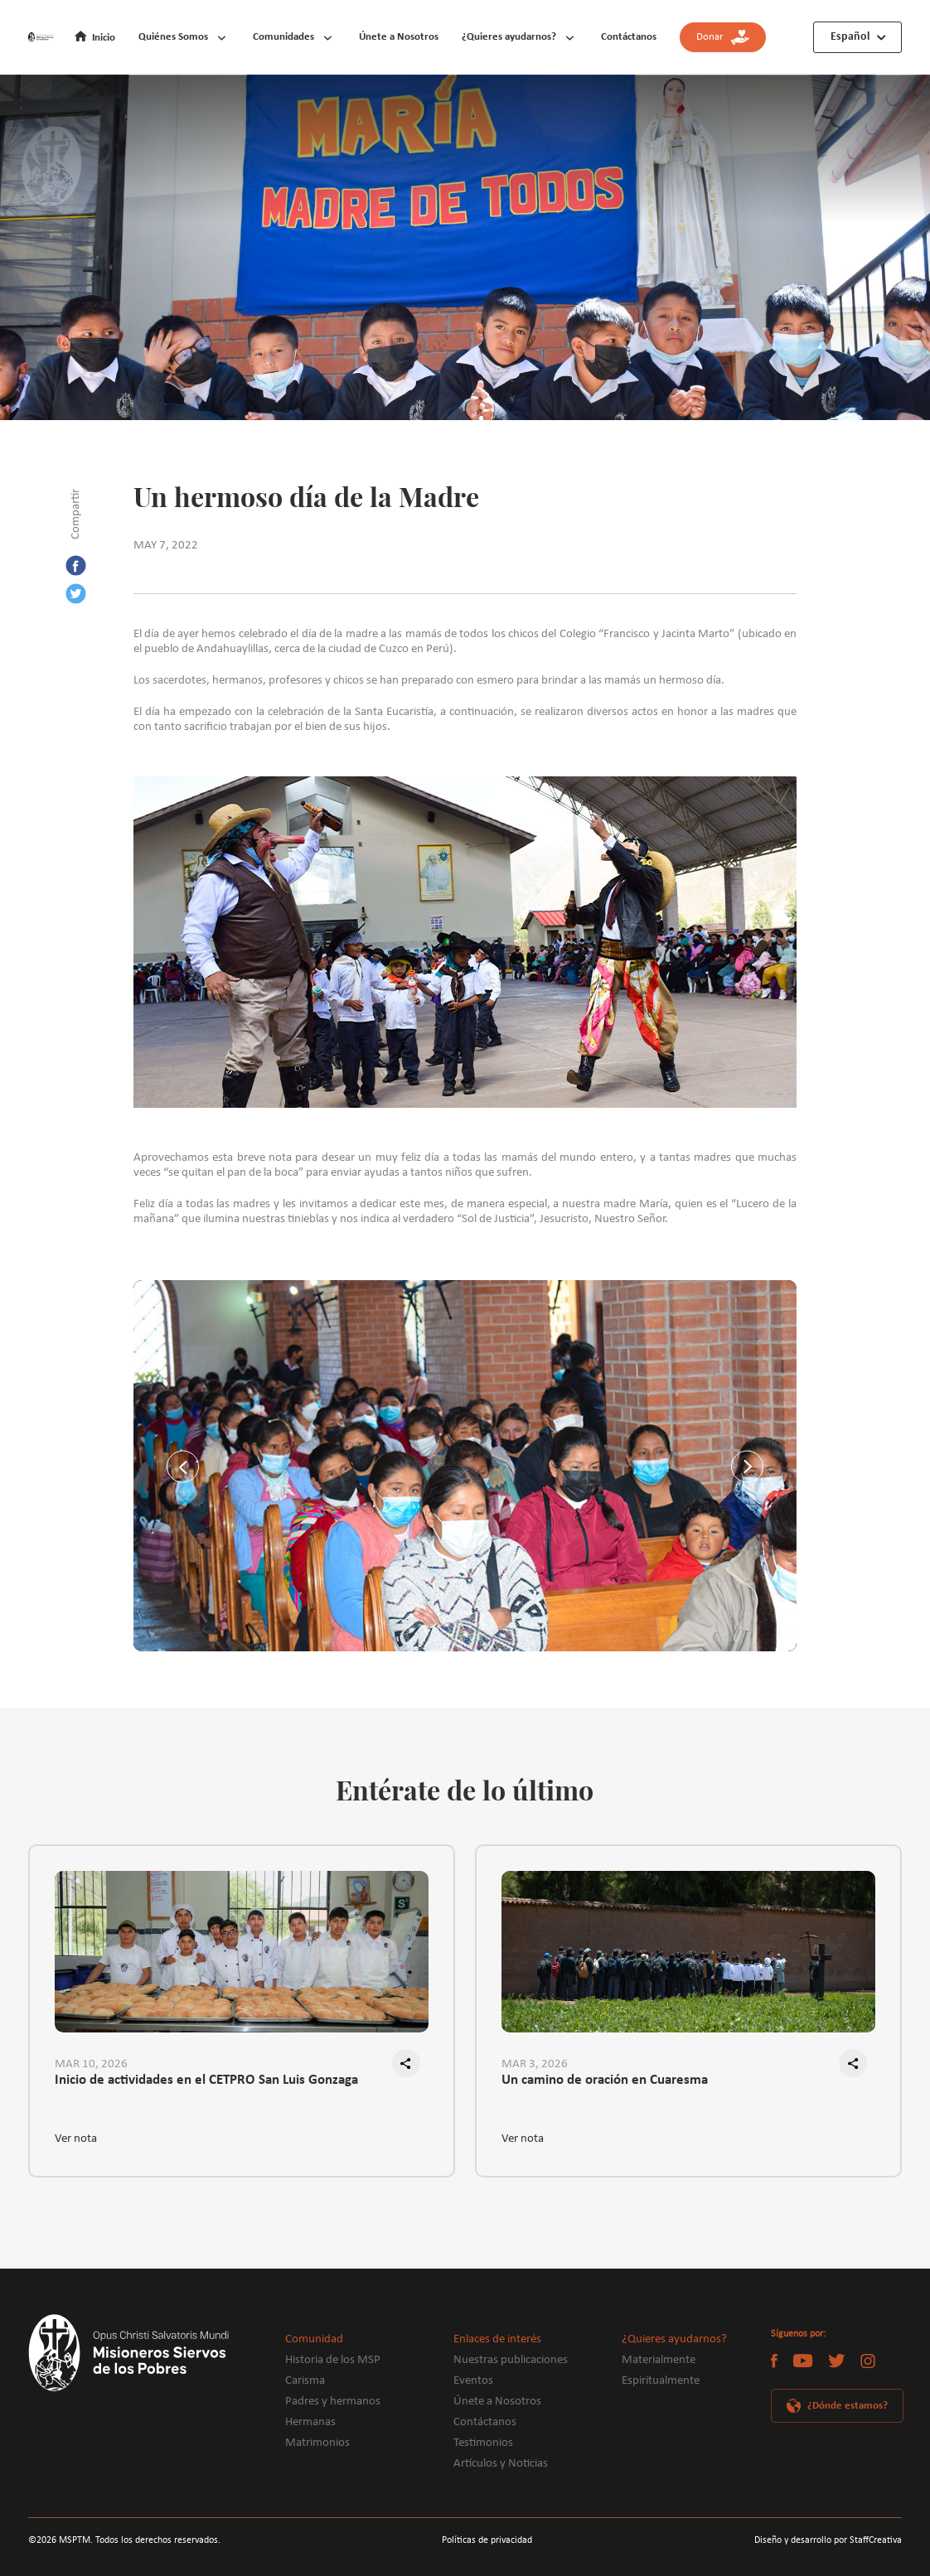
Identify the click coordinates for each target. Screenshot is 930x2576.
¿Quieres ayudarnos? (509, 36)
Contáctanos (628, 36)
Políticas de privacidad (487, 2540)
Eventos (473, 2381)
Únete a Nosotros (398, 36)
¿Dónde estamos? (847, 2405)
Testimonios (483, 2443)
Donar (722, 38)
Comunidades (283, 36)
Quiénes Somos (173, 36)
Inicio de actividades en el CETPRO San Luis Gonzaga (206, 2080)
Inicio (103, 37)
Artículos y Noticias (500, 2464)
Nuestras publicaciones (510, 2360)
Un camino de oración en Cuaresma (604, 2080)
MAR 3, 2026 (534, 2064)
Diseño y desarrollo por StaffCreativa (828, 2540)
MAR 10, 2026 (91, 2064)
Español (850, 37)
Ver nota (76, 2139)
